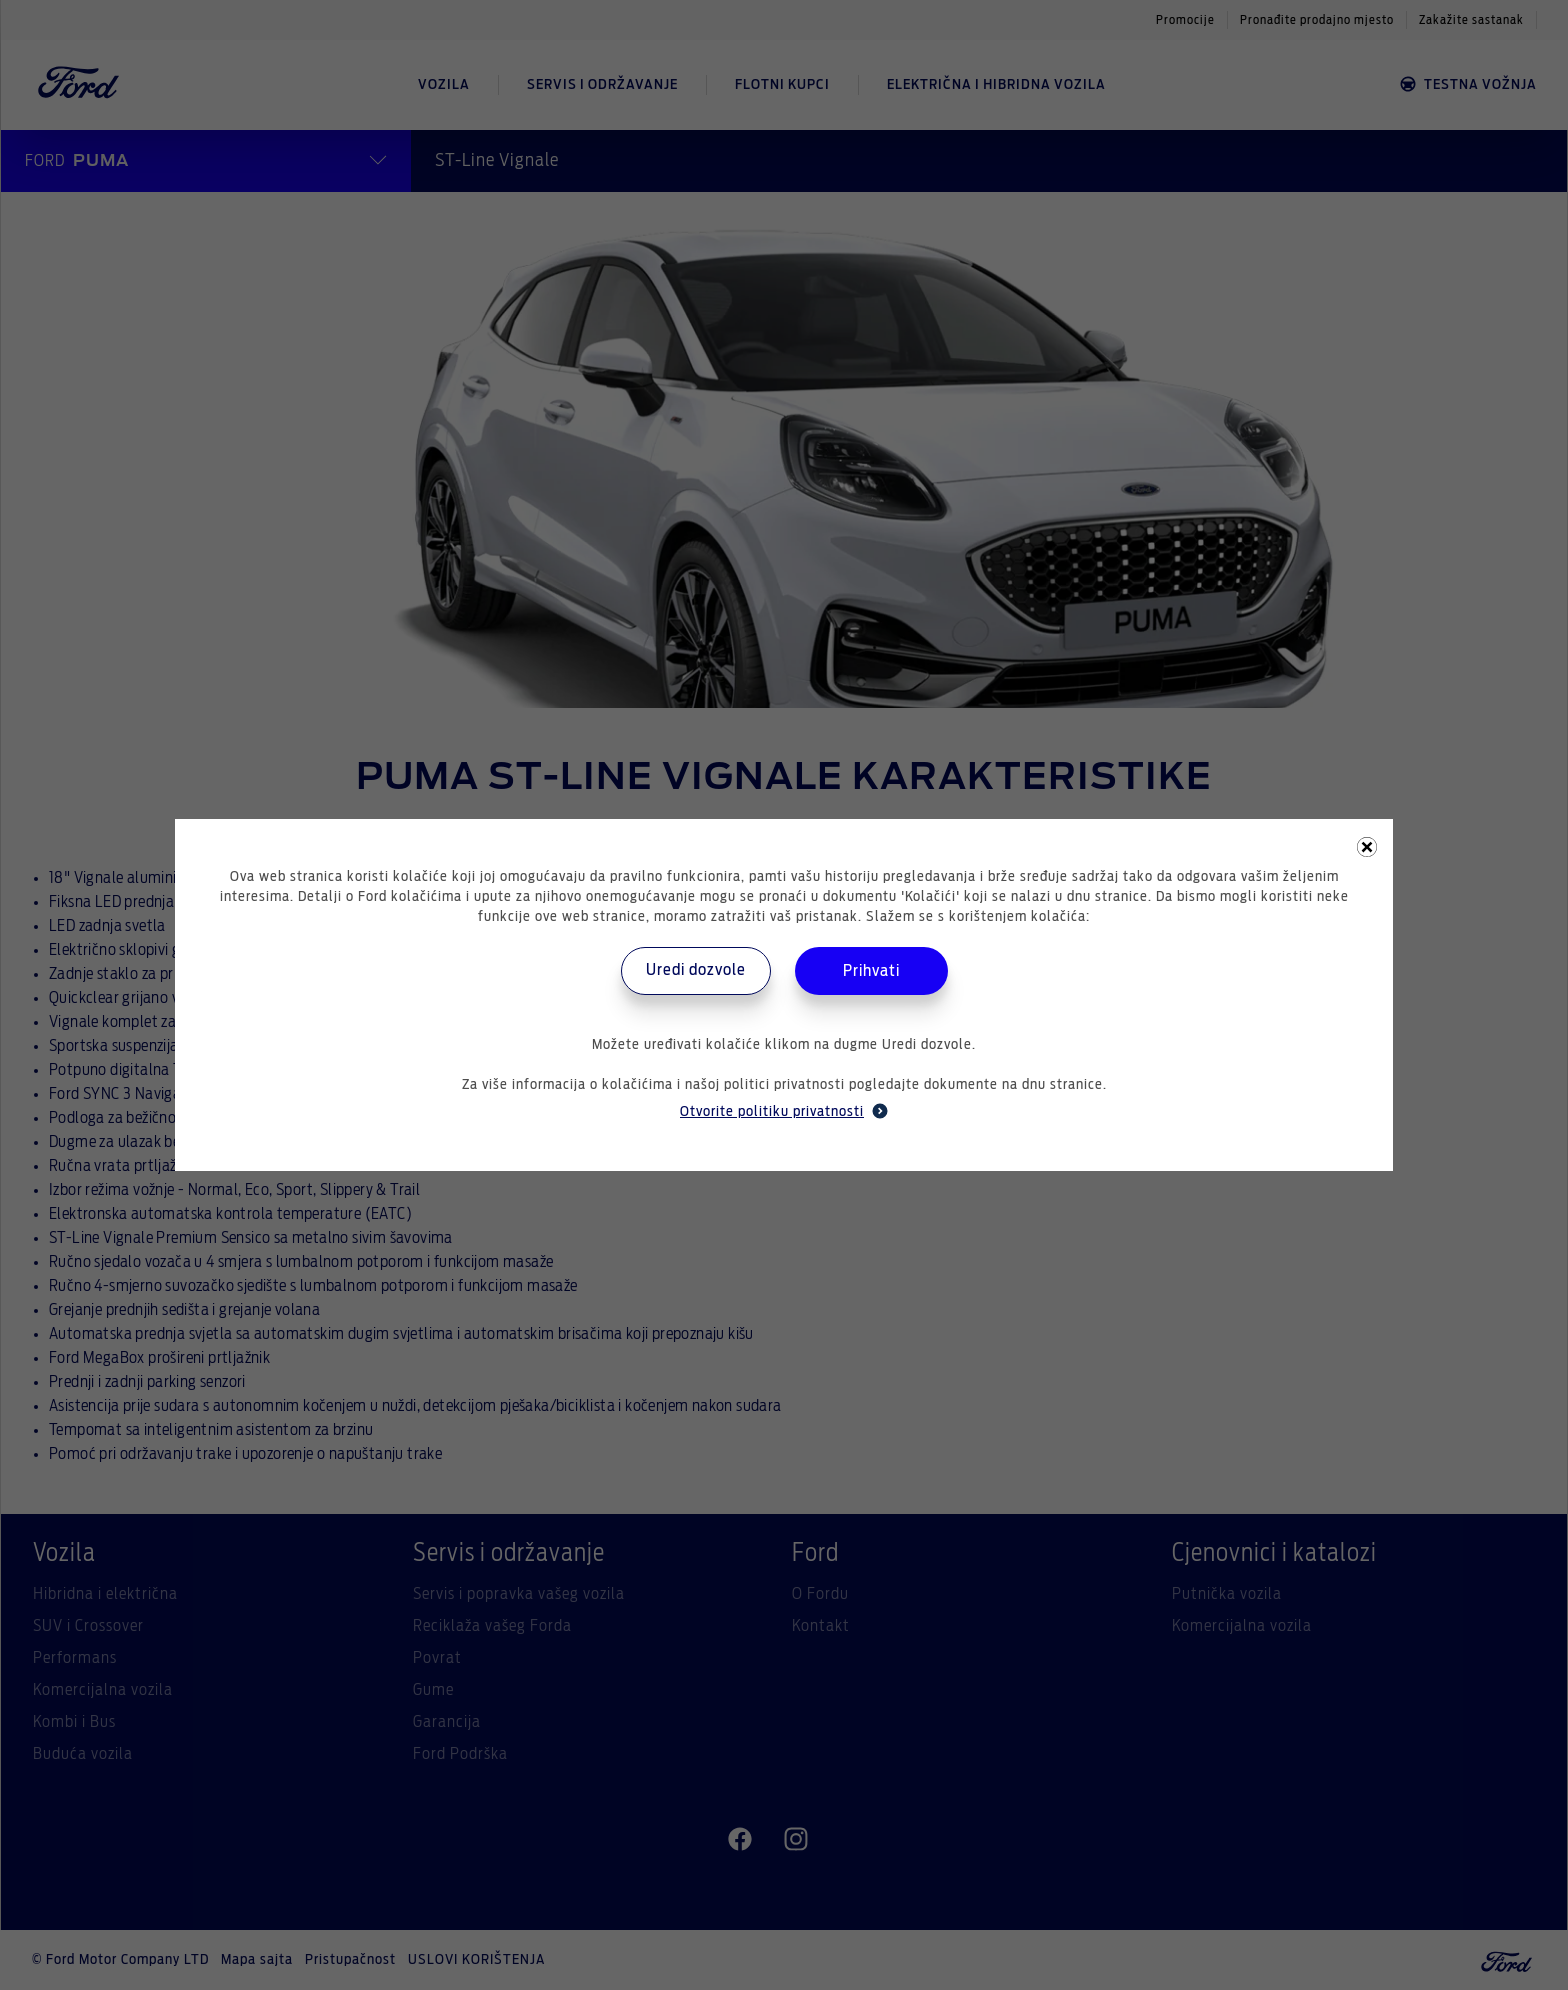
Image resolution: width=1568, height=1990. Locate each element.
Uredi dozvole (696, 970)
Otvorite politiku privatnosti (784, 1111)
